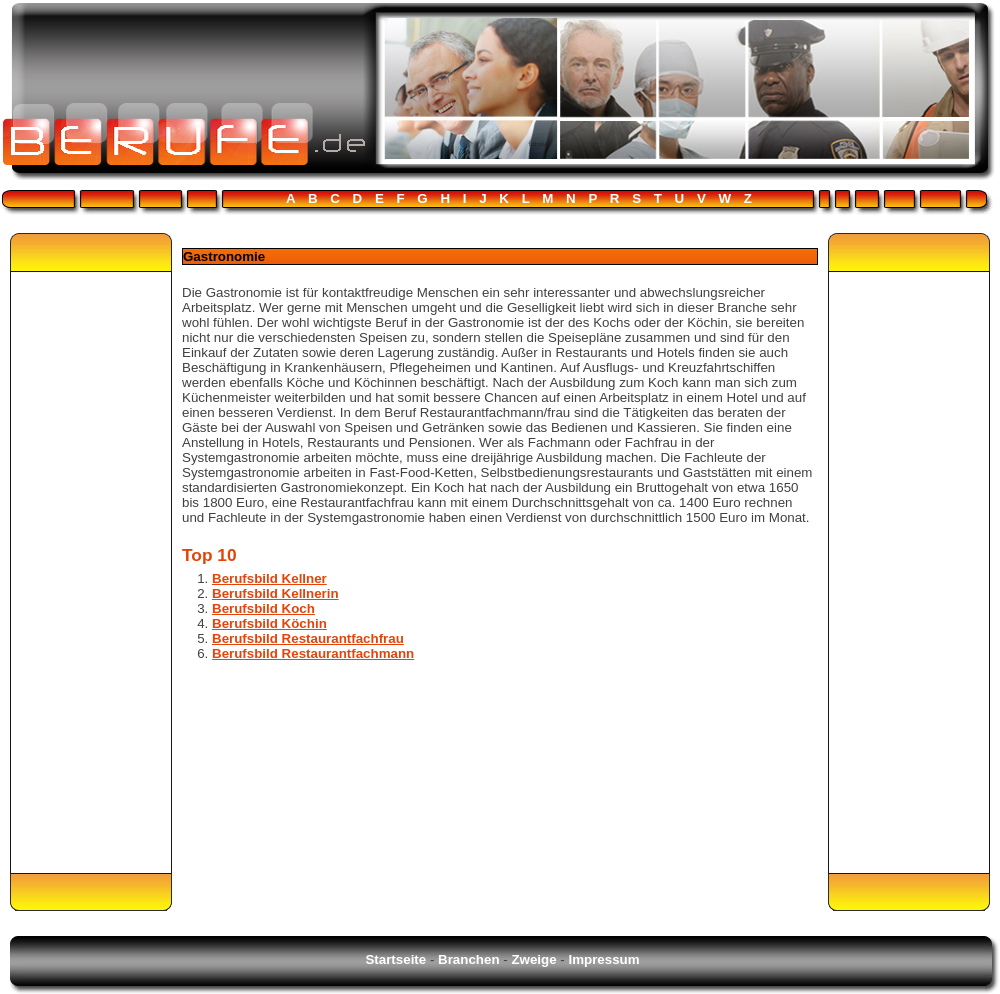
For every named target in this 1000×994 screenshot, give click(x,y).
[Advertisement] (91, 572)
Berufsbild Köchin (269, 623)
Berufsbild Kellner (269, 578)
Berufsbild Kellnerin (275, 593)
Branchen (468, 959)
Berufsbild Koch (263, 608)
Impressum (603, 959)
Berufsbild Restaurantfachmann (313, 653)
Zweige (533, 959)
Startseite (395, 959)
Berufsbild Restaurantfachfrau (308, 638)
